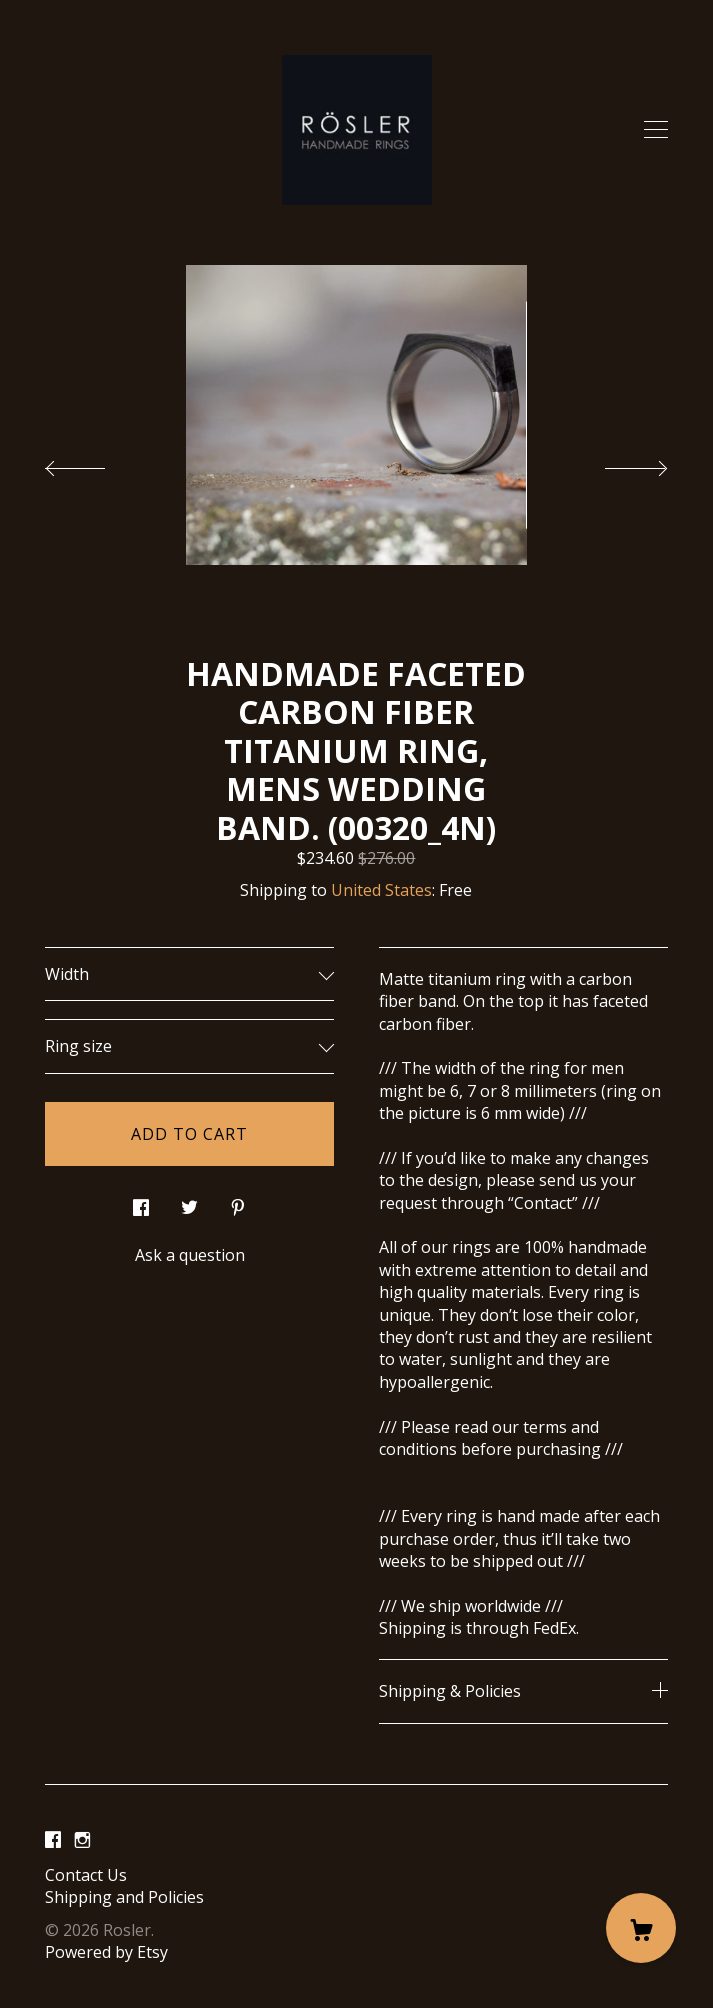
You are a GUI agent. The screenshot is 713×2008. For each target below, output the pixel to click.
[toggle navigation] (656, 130)
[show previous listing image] (95, 463)
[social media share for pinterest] (238, 1202)
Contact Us (86, 1875)
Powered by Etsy (106, 1952)
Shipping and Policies (124, 1897)
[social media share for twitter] (189, 1202)
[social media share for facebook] (141, 1202)
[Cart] (641, 1928)
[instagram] (82, 1841)
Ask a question (190, 1255)
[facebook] (53, 1841)
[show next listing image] (618, 463)
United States (381, 890)
